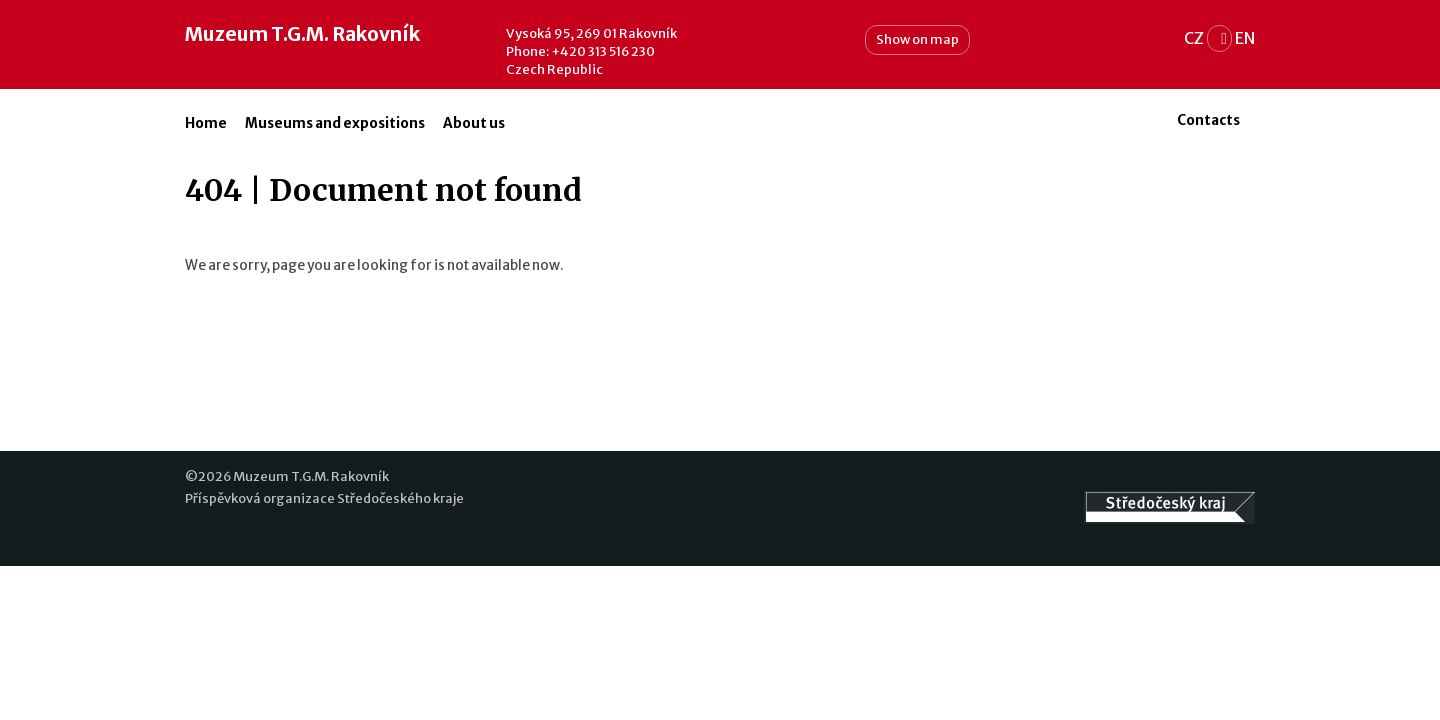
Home (206, 123)
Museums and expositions (335, 123)
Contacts (1208, 121)
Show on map (917, 39)
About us (474, 123)
